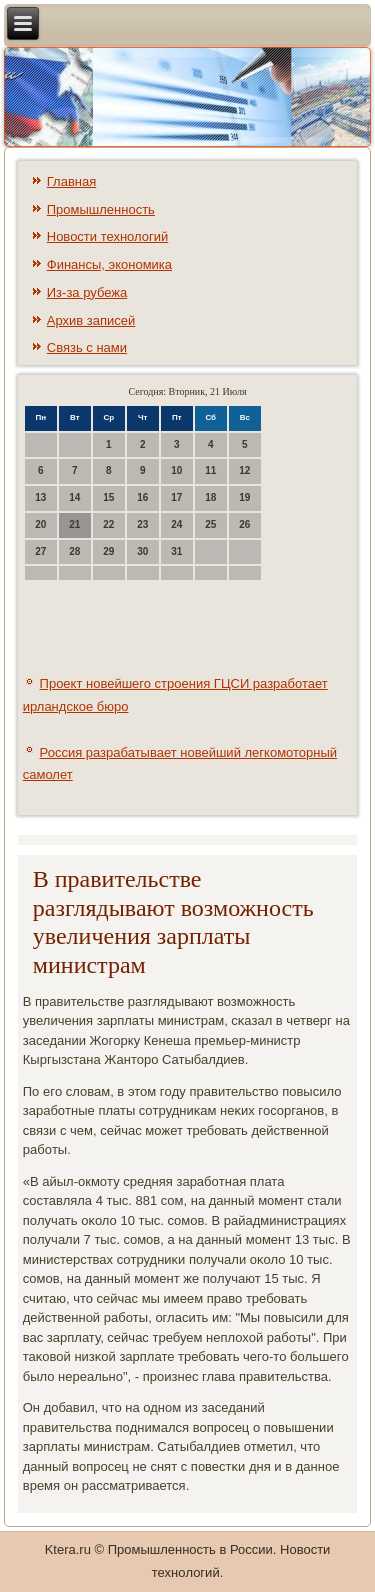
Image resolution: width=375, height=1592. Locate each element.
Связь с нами (87, 347)
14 (74, 497)
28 (74, 551)
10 (176, 470)
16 (142, 497)
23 (142, 524)
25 (210, 524)
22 (108, 524)
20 (40, 524)
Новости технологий (108, 236)
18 (210, 497)
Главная (71, 181)
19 (244, 497)
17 (176, 497)
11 (210, 470)
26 (244, 524)
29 (108, 551)
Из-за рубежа (87, 292)
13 (40, 497)
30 (142, 551)
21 (74, 524)
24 (176, 524)
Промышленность (101, 209)
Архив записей (91, 320)
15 (108, 497)
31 (176, 551)
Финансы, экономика (109, 264)
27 (40, 551)
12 (244, 470)
